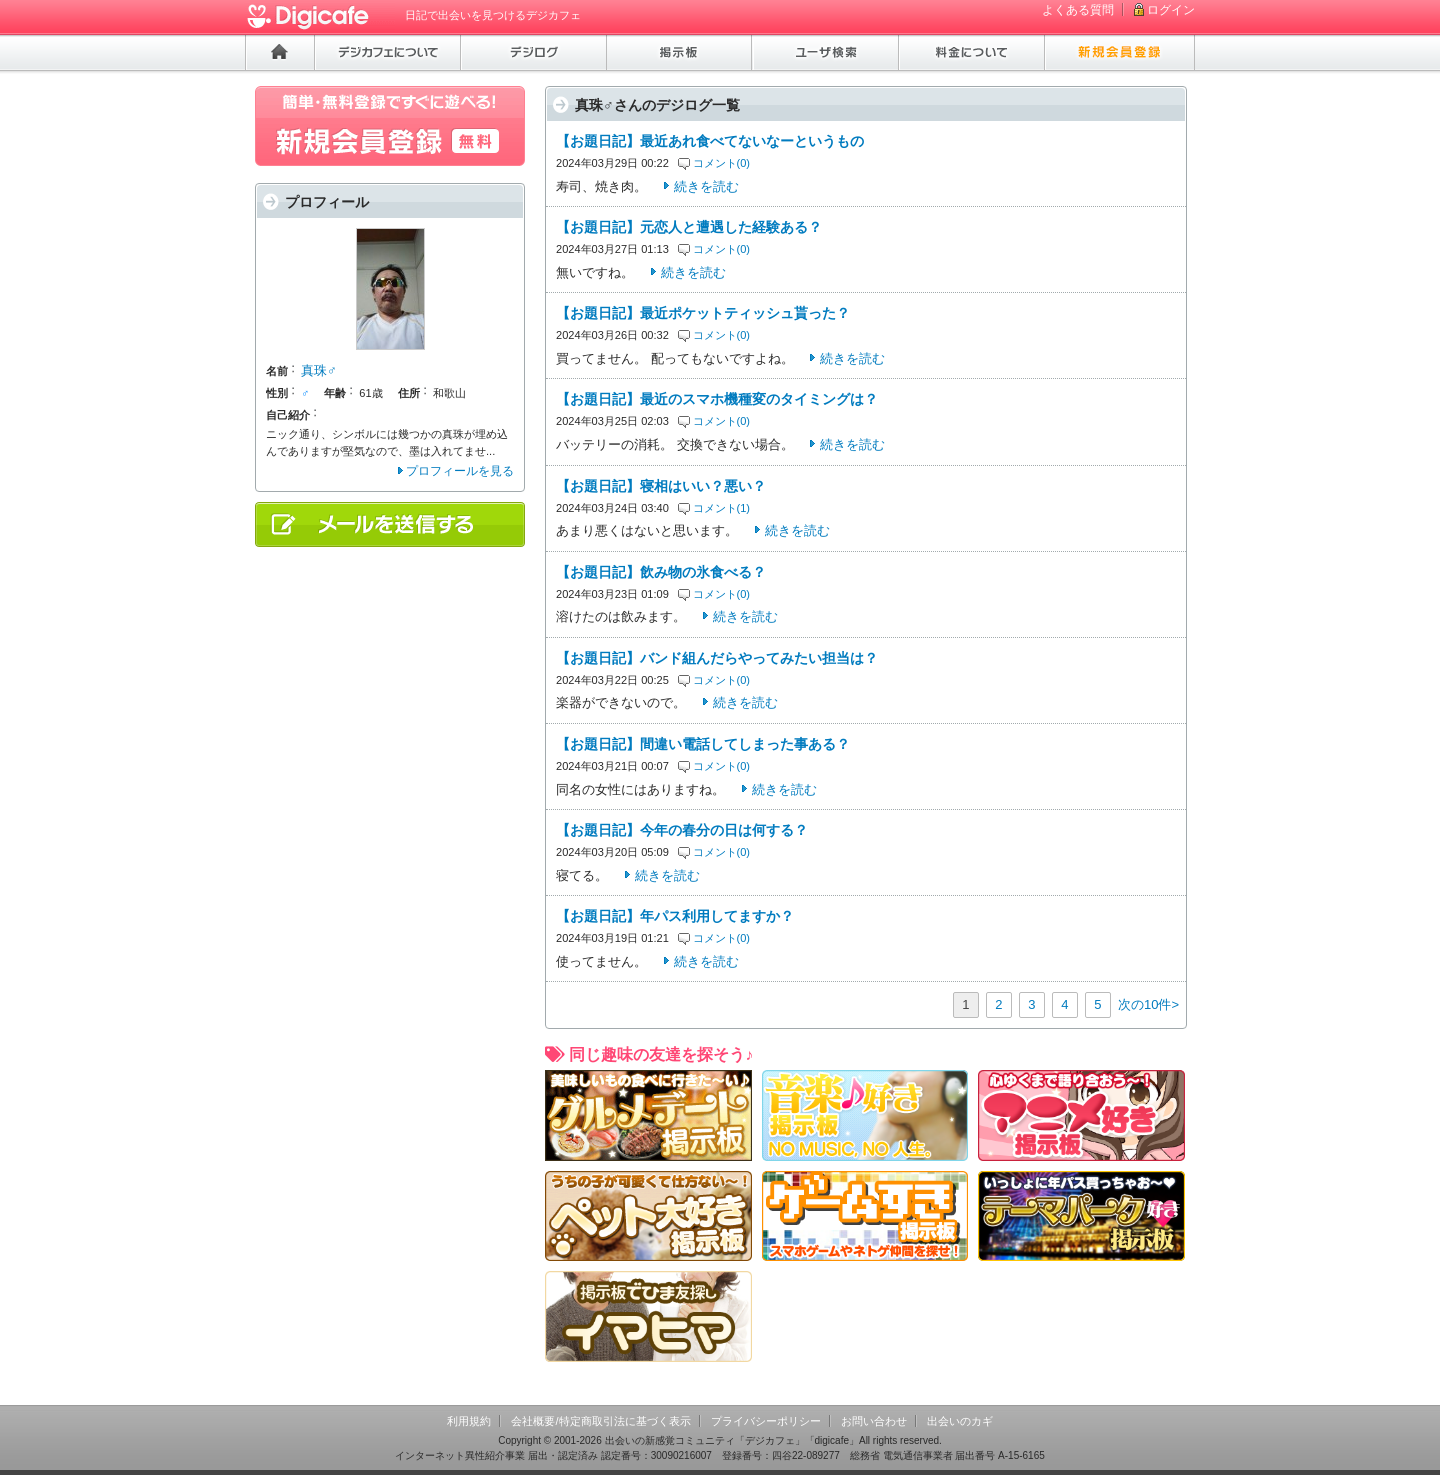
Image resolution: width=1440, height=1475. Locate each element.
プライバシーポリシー (766, 1421)
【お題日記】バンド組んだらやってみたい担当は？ (717, 658)
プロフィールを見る (460, 471)
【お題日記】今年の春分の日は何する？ (682, 830)
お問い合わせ (874, 1421)
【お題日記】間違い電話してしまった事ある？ (703, 744)
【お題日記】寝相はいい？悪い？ (661, 486)
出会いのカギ (960, 1421)
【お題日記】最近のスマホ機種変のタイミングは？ (717, 399)
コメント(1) (722, 508)
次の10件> (1148, 1004)
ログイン (1171, 10)
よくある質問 (1078, 10)
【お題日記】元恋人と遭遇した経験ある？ (689, 227)
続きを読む (706, 186)
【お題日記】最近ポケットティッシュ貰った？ (703, 313)
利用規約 (469, 1421)
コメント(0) (722, 163)
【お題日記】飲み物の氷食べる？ (661, 572)
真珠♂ (319, 370)
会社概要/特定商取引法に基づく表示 (600, 1421)
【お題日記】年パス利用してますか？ (675, 916)
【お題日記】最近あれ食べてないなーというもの (710, 141)
